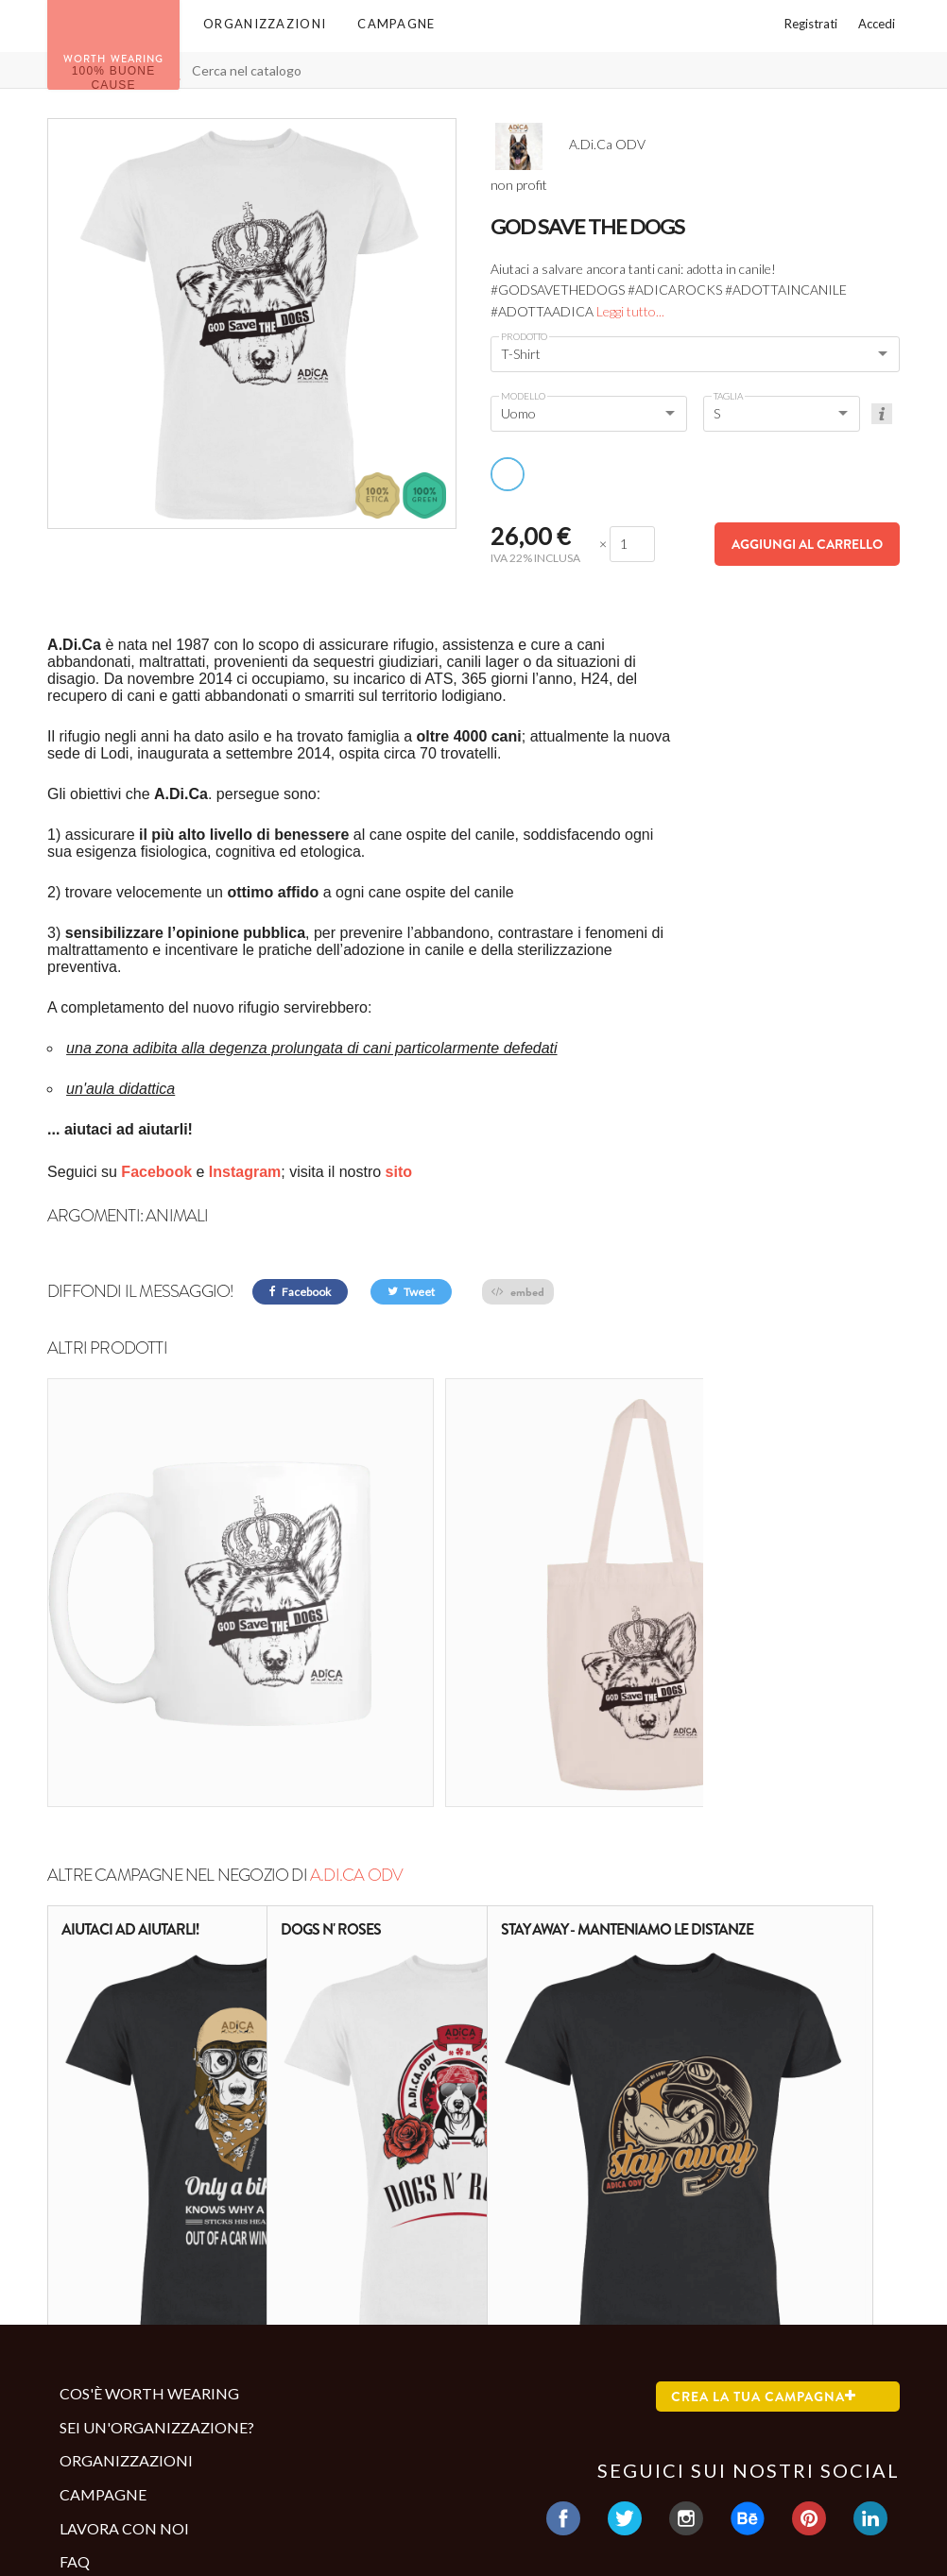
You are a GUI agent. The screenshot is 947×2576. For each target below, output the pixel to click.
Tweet (411, 1292)
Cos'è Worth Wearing (149, 2187)
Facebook (300, 1292)
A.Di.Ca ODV (356, 1669)
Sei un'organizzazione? (157, 2221)
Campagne (396, 23)
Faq (75, 2355)
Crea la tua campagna (763, 2190)
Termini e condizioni (136, 2439)
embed (517, 1292)
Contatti (93, 2471)
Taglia (728, 395)
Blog (80, 2389)
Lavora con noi (124, 2322)
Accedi (876, 23)
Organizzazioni (264, 23)
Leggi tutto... (630, 311)
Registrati (810, 23)
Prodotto (524, 336)
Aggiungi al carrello (807, 544)
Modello (523, 395)
